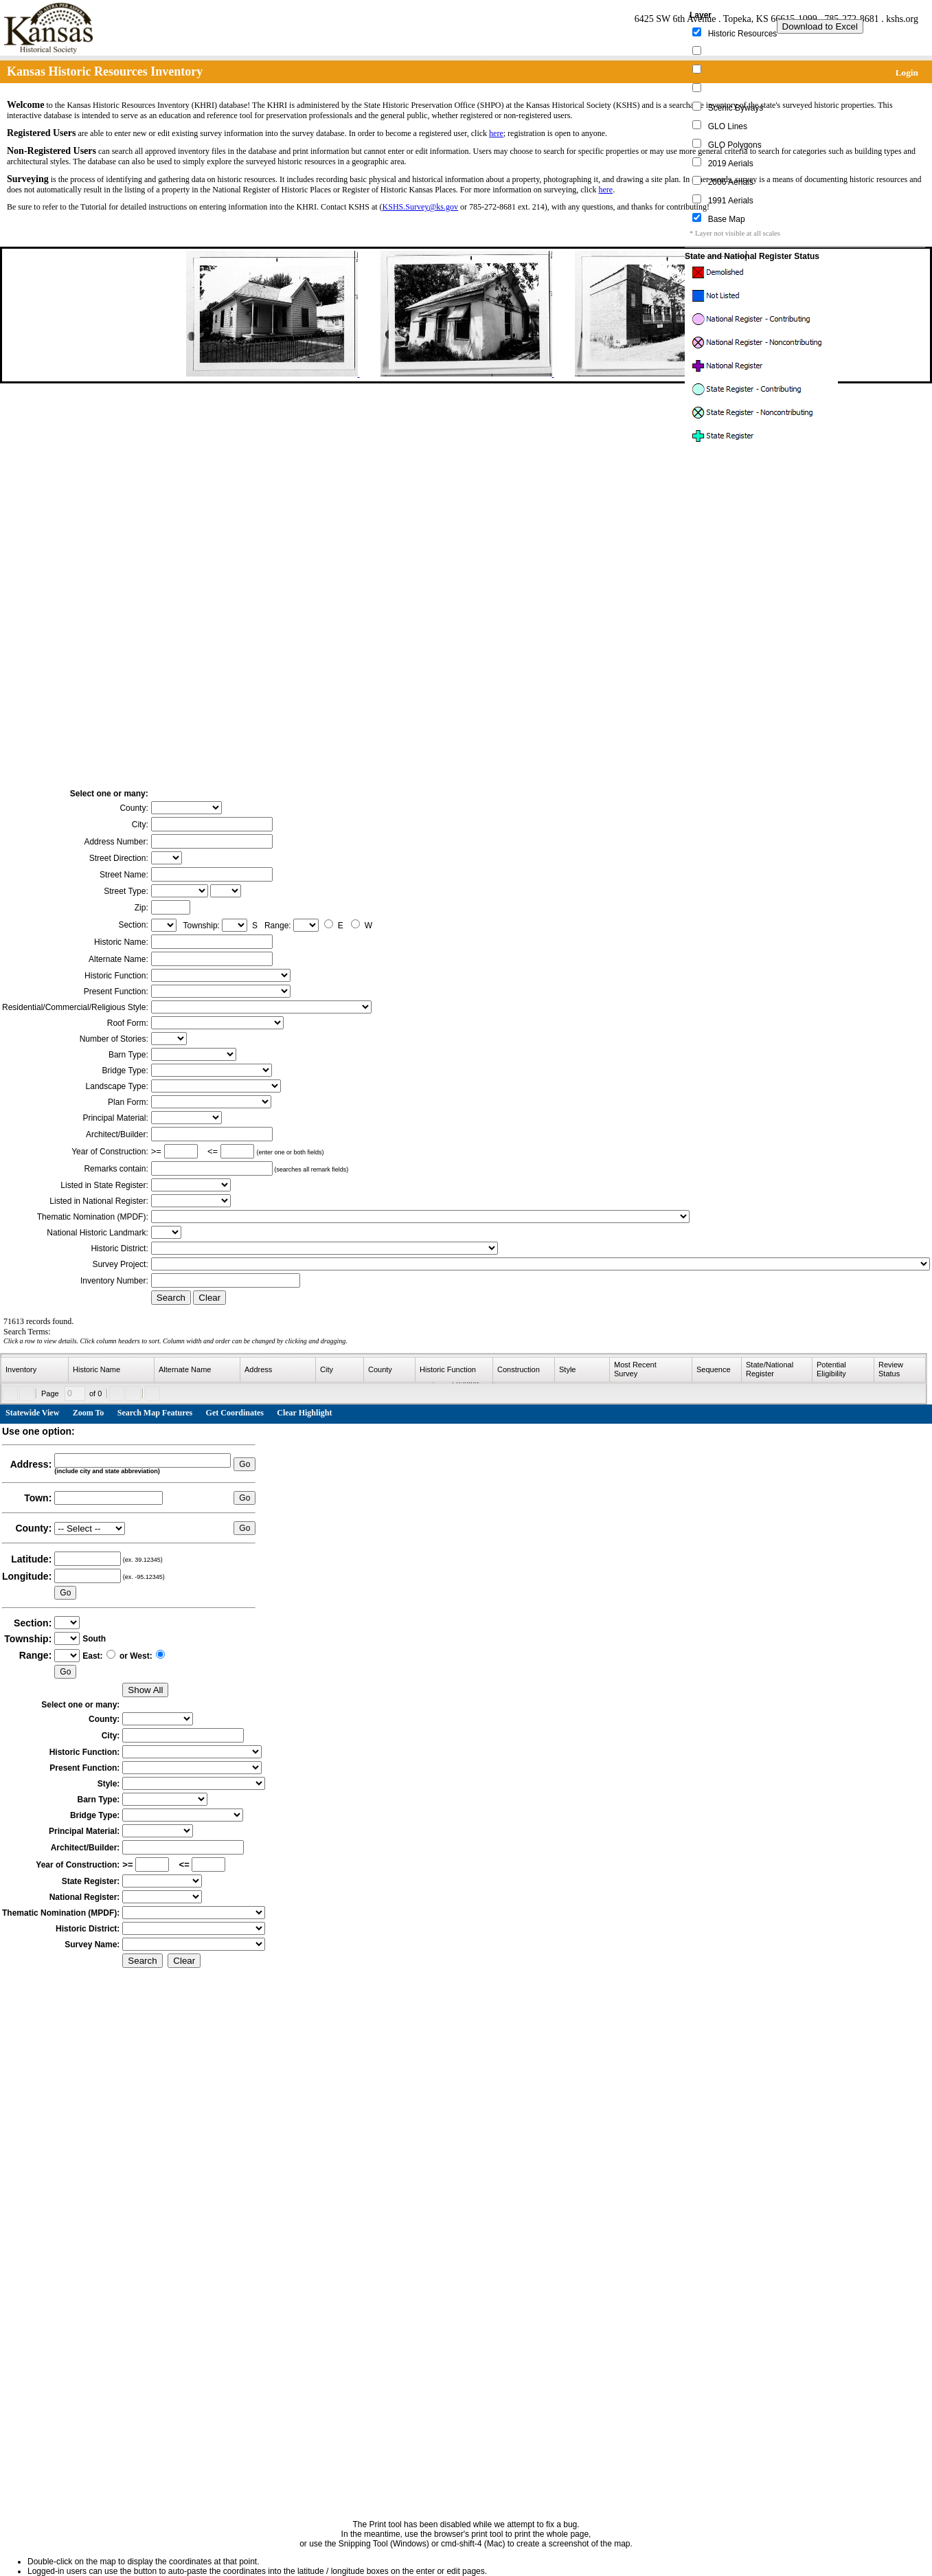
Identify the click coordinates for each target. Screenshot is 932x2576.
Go (244, 1464)
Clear (209, 1297)
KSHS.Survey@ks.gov (420, 207)
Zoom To (88, 1413)
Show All (145, 1690)
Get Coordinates (235, 1413)
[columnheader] (35, 1370)
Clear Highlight (304, 1413)
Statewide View (32, 1413)
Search (171, 1297)
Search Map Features (155, 1413)
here (496, 133)
